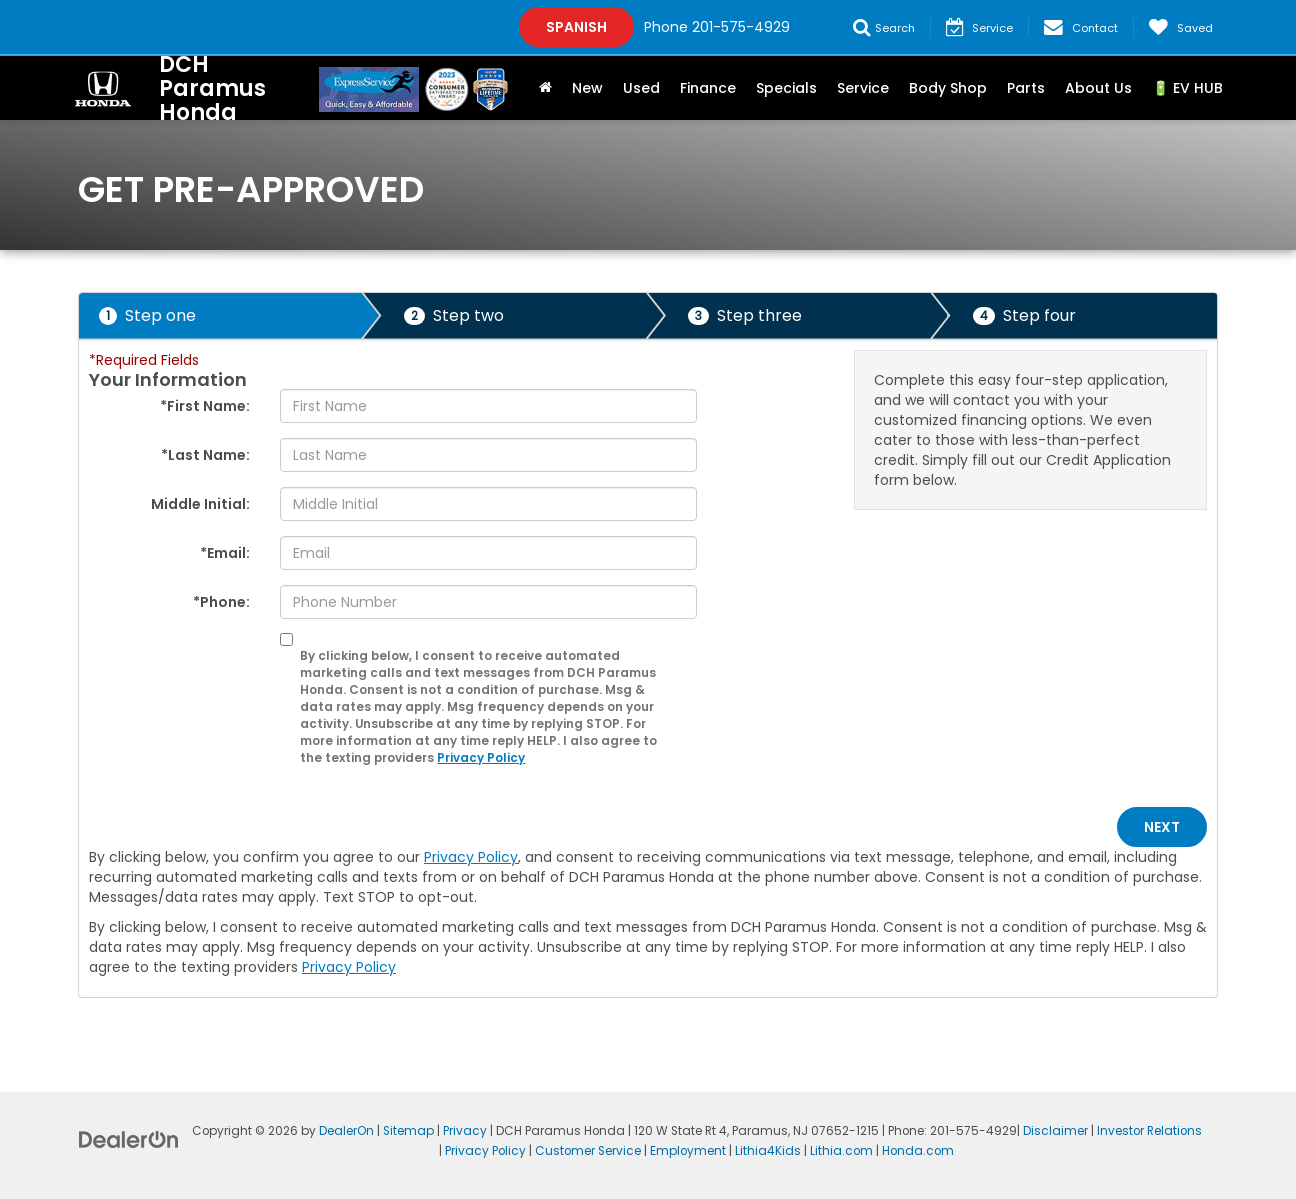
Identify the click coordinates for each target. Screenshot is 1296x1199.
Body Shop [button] (948, 88)
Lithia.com (841, 1151)
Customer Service (588, 1151)
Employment (688, 1151)
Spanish (576, 27)
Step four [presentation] (1024, 315)
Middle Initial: (200, 504)
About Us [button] (1098, 88)
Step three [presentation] (745, 315)
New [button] (587, 88)
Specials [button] (786, 88)
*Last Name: (205, 455)
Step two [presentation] (454, 315)
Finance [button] (708, 88)
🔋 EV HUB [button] (1187, 88)
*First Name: (205, 406)
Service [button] (863, 88)
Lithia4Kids (768, 1151)
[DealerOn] (129, 1139)
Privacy (465, 1131)
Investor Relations (1149, 1131)
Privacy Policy (481, 758)
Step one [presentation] (147, 315)
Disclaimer (1055, 1131)
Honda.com (918, 1151)
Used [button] (641, 88)
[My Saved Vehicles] (1180, 27)
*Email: (225, 553)
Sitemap (408, 1131)
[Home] (545, 88)
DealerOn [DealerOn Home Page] (346, 1131)
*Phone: (221, 602)
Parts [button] (1026, 88)
